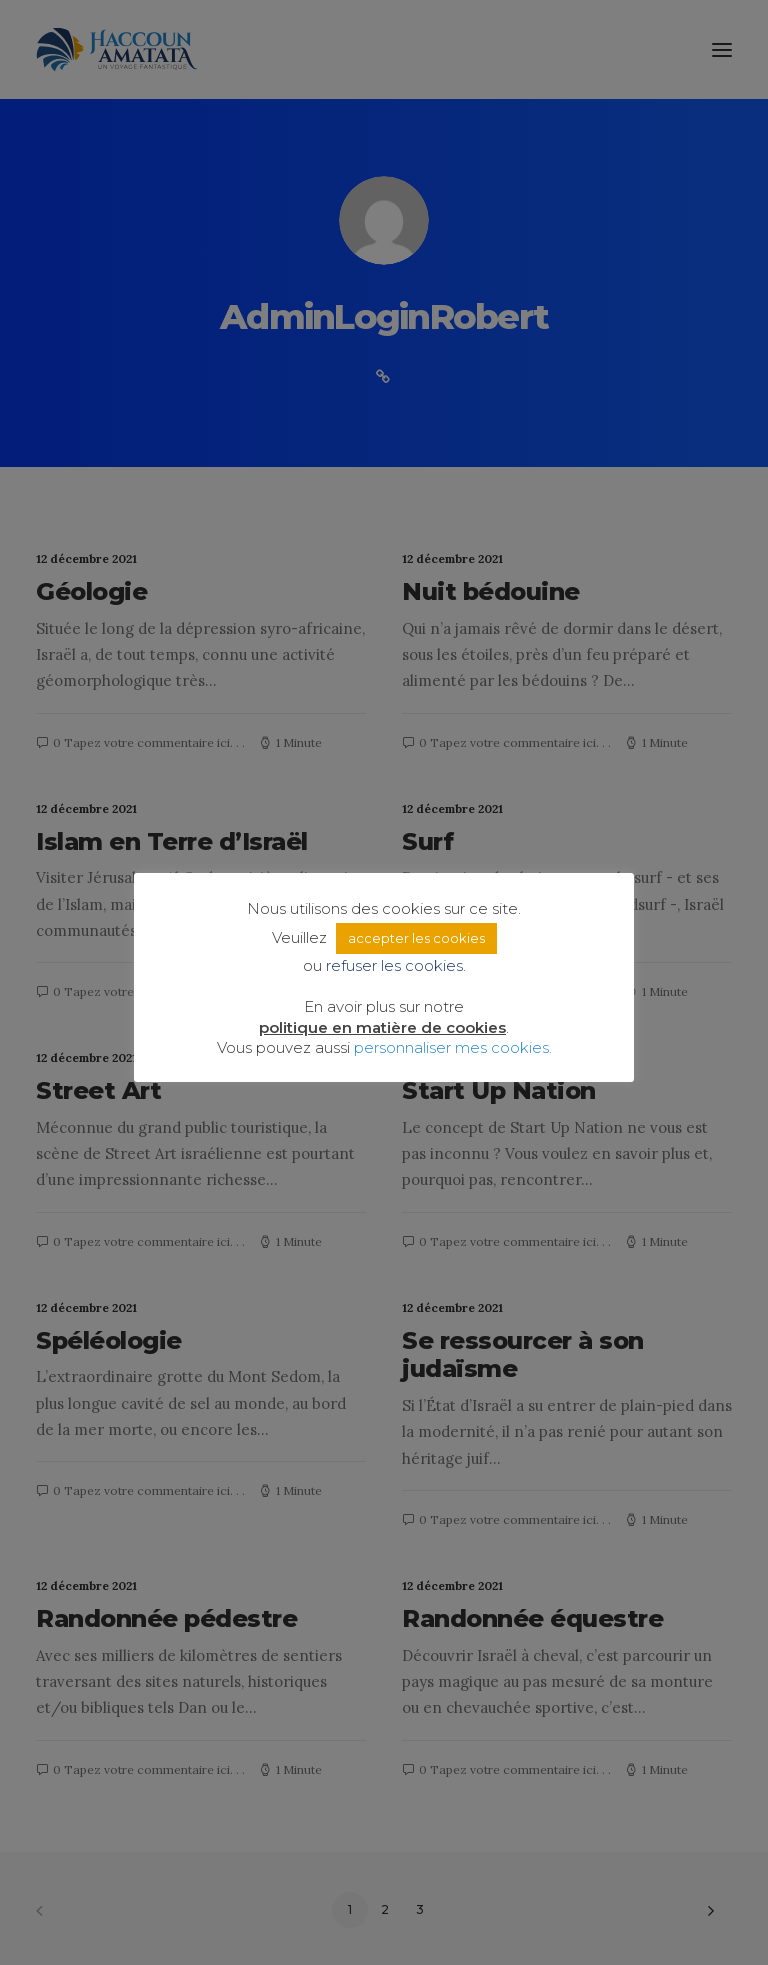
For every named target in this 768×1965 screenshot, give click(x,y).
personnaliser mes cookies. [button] (453, 1047)
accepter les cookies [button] (416, 938)
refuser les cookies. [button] (396, 965)
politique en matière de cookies (382, 1027)
